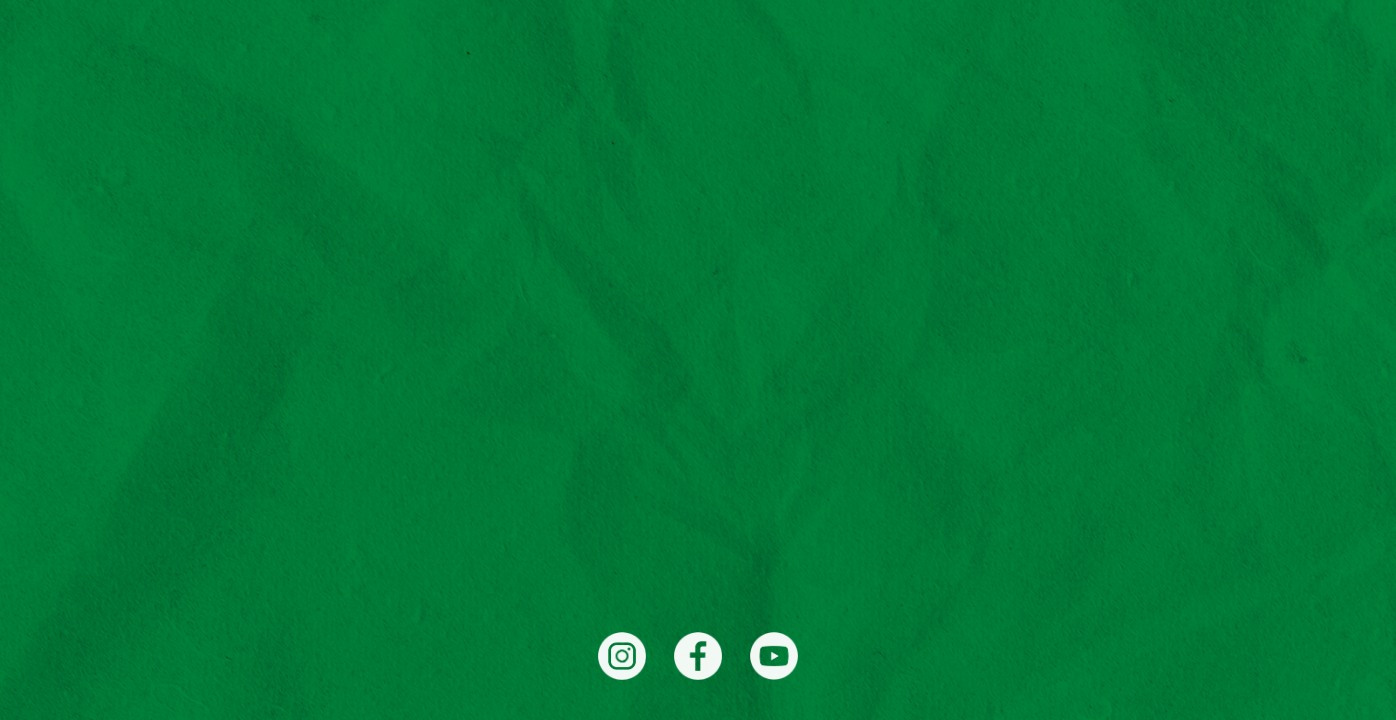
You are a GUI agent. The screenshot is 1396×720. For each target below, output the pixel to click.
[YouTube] (774, 656)
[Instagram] (622, 656)
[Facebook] (698, 656)
